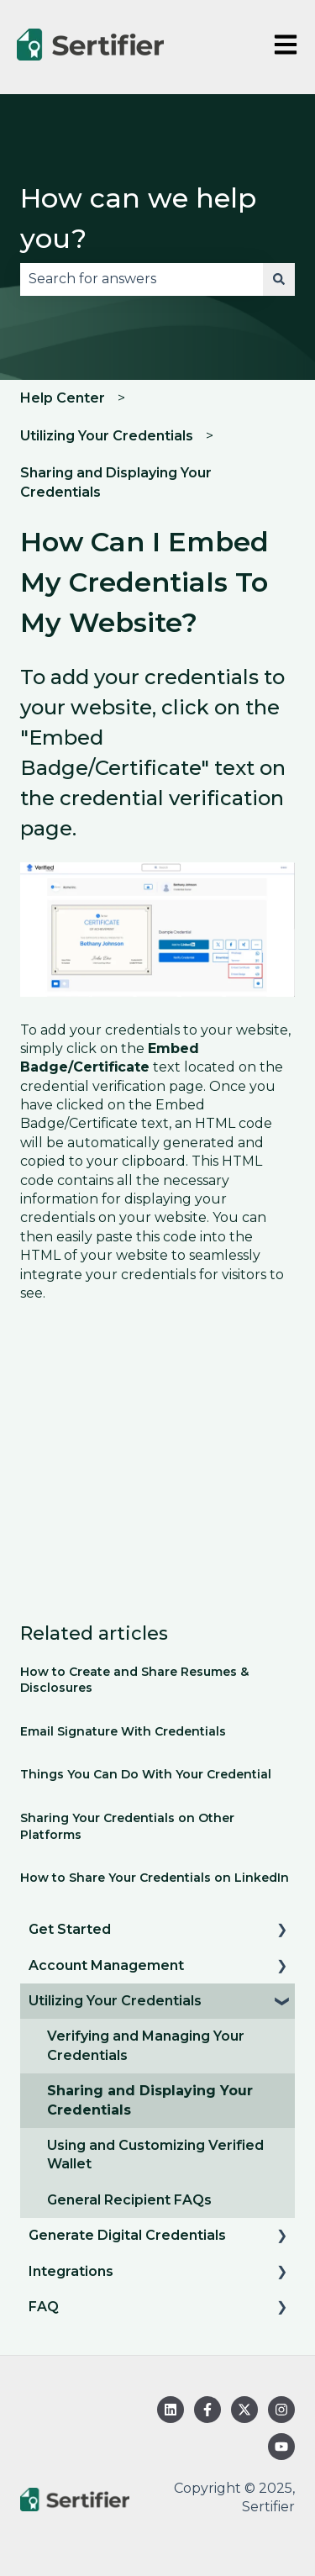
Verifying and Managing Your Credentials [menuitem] (145, 2045)
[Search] (279, 279)
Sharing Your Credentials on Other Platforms (127, 1826)
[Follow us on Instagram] (281, 2409)
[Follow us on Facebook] (207, 2409)
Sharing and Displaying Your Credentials (116, 482)
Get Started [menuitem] (70, 1929)
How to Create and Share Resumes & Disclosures (134, 1680)
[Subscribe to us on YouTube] (281, 2446)
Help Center (62, 398)
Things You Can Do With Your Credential (145, 1774)
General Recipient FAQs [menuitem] (129, 2200)
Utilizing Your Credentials (106, 436)
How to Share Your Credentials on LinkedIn (154, 1877)
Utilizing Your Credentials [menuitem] (115, 2001)
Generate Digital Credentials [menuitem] (127, 2235)
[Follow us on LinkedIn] (170, 2409)
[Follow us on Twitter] (244, 2409)
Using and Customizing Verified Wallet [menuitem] (155, 2154)
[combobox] (141, 279)
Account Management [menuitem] (106, 1965)
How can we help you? (138, 218)
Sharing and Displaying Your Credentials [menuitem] (150, 2100)
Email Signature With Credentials (123, 1731)
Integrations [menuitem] (71, 2271)
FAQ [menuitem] (44, 2307)
